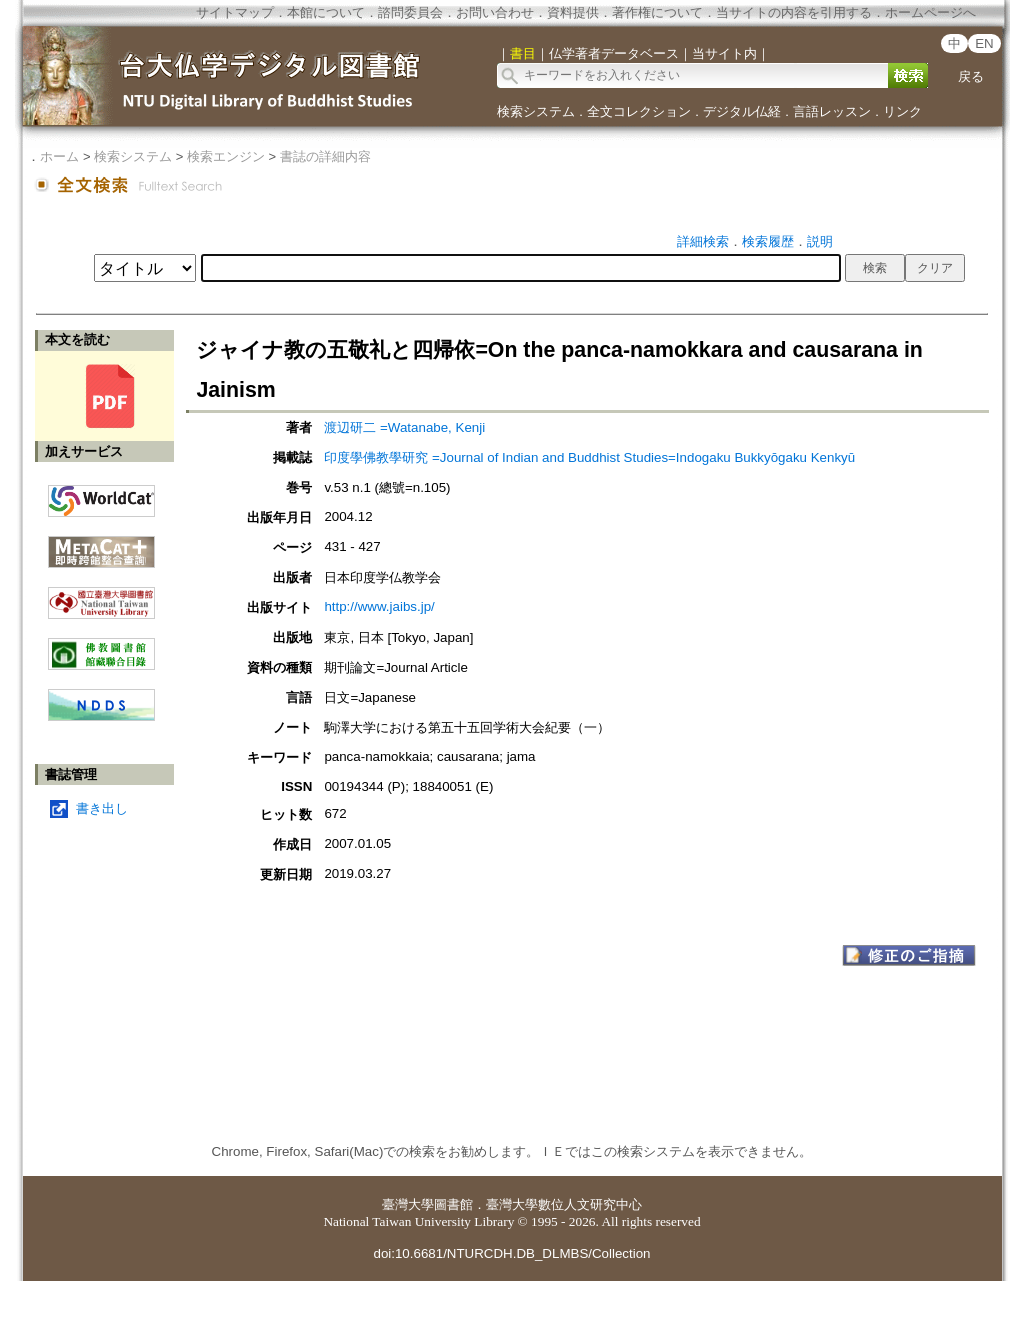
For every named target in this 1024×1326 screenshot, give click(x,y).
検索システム (536, 111)
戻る (971, 76)
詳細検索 (703, 241)
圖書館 (453, 1204)
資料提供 (573, 12)
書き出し (102, 808)
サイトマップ (235, 12)
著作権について (657, 12)
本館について (326, 12)
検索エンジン (226, 156)
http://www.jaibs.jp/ (379, 606)
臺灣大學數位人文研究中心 (564, 1204)
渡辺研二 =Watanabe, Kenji (404, 427)
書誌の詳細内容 (325, 156)
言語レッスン (832, 111)
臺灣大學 (408, 1204)
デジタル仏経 (742, 111)
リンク (902, 111)
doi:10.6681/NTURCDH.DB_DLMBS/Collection (511, 1253)
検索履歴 (768, 241)
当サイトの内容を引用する (794, 12)
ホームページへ (930, 12)
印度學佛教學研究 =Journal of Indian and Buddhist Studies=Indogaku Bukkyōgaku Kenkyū (589, 457)
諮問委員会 (410, 12)
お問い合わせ (495, 12)
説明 (820, 241)
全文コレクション (639, 111)
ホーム (59, 156)
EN (984, 43)
